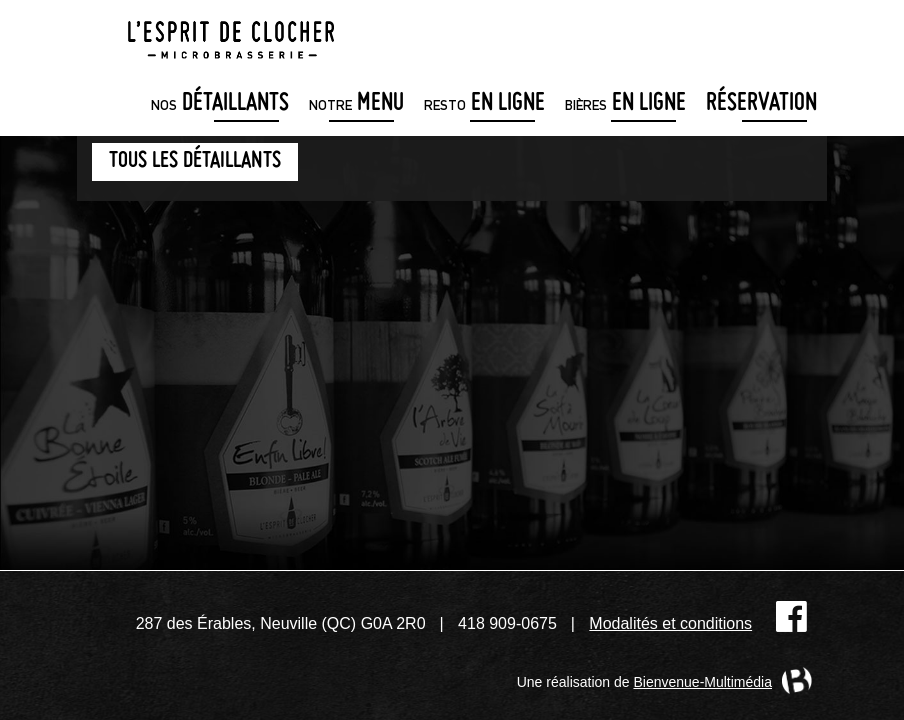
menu (356, 104)
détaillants (220, 104)
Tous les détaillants (195, 161)
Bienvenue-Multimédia (702, 682)
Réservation (761, 104)
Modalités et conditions (670, 623)
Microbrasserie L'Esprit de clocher (231, 34)
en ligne (484, 104)
